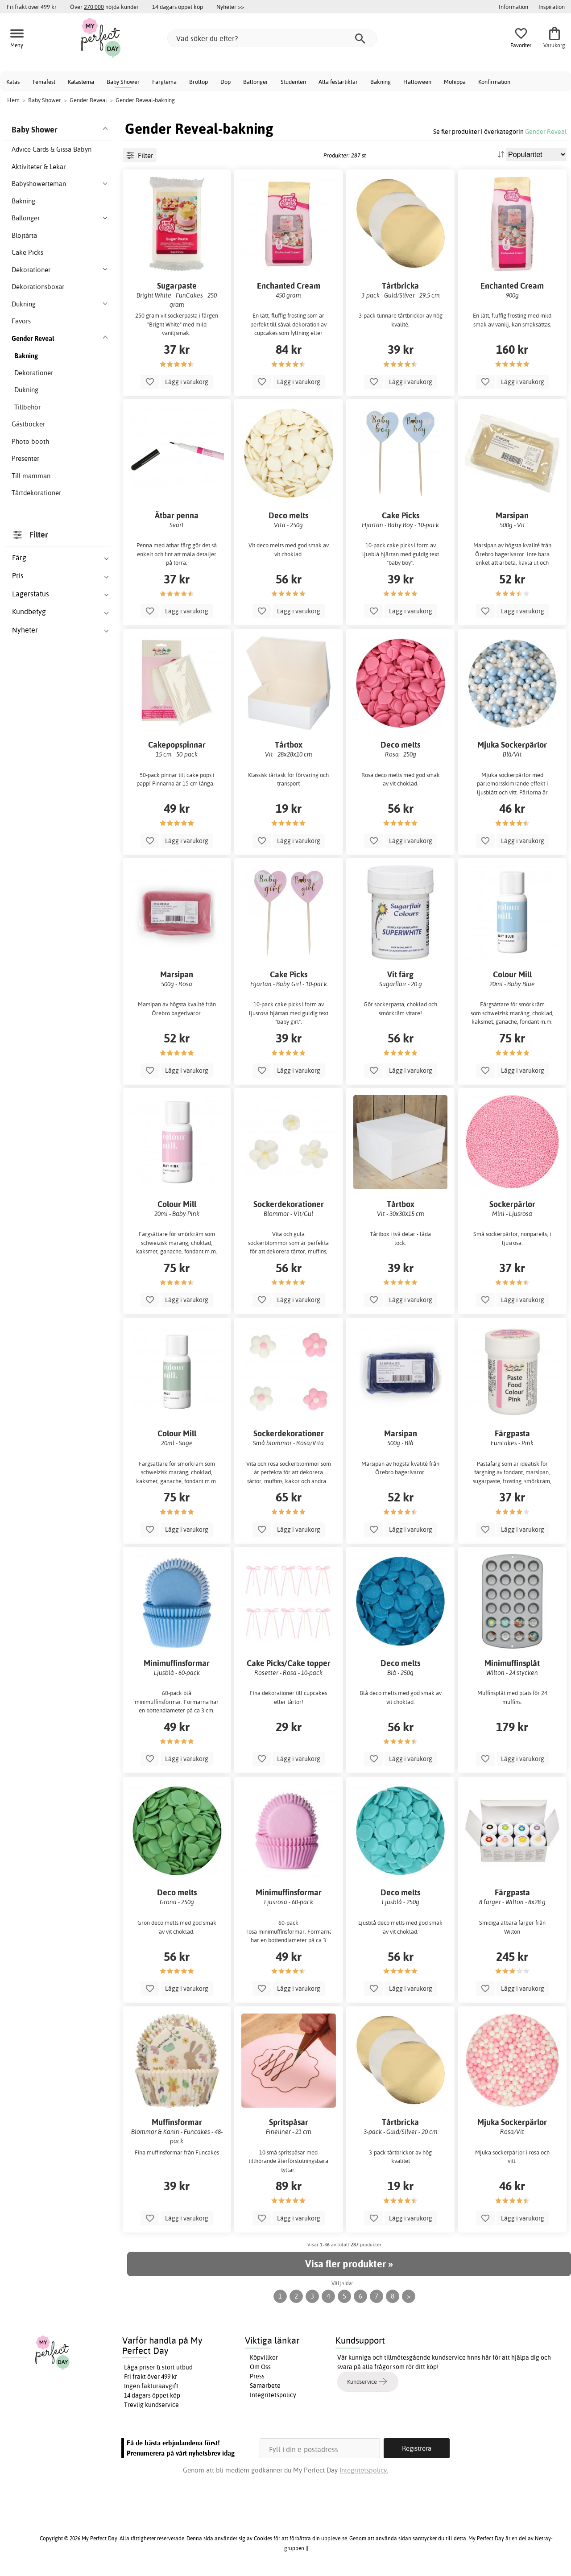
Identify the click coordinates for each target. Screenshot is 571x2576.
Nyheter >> (230, 6)
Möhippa (455, 81)
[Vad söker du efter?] (272, 38)
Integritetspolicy (273, 2395)
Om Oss (260, 2367)
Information (513, 6)
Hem (13, 99)
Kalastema (81, 81)
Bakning (380, 81)
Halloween (417, 81)
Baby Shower (123, 81)
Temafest (43, 81)
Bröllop (198, 81)
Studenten (293, 81)
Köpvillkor (264, 2357)
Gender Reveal (546, 131)
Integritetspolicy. (363, 2470)
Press (257, 2376)
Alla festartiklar (338, 81)
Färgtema (164, 81)
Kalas (13, 81)
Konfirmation (494, 81)
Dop (225, 81)
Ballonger (255, 81)
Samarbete (265, 2386)
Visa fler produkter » (349, 2264)
